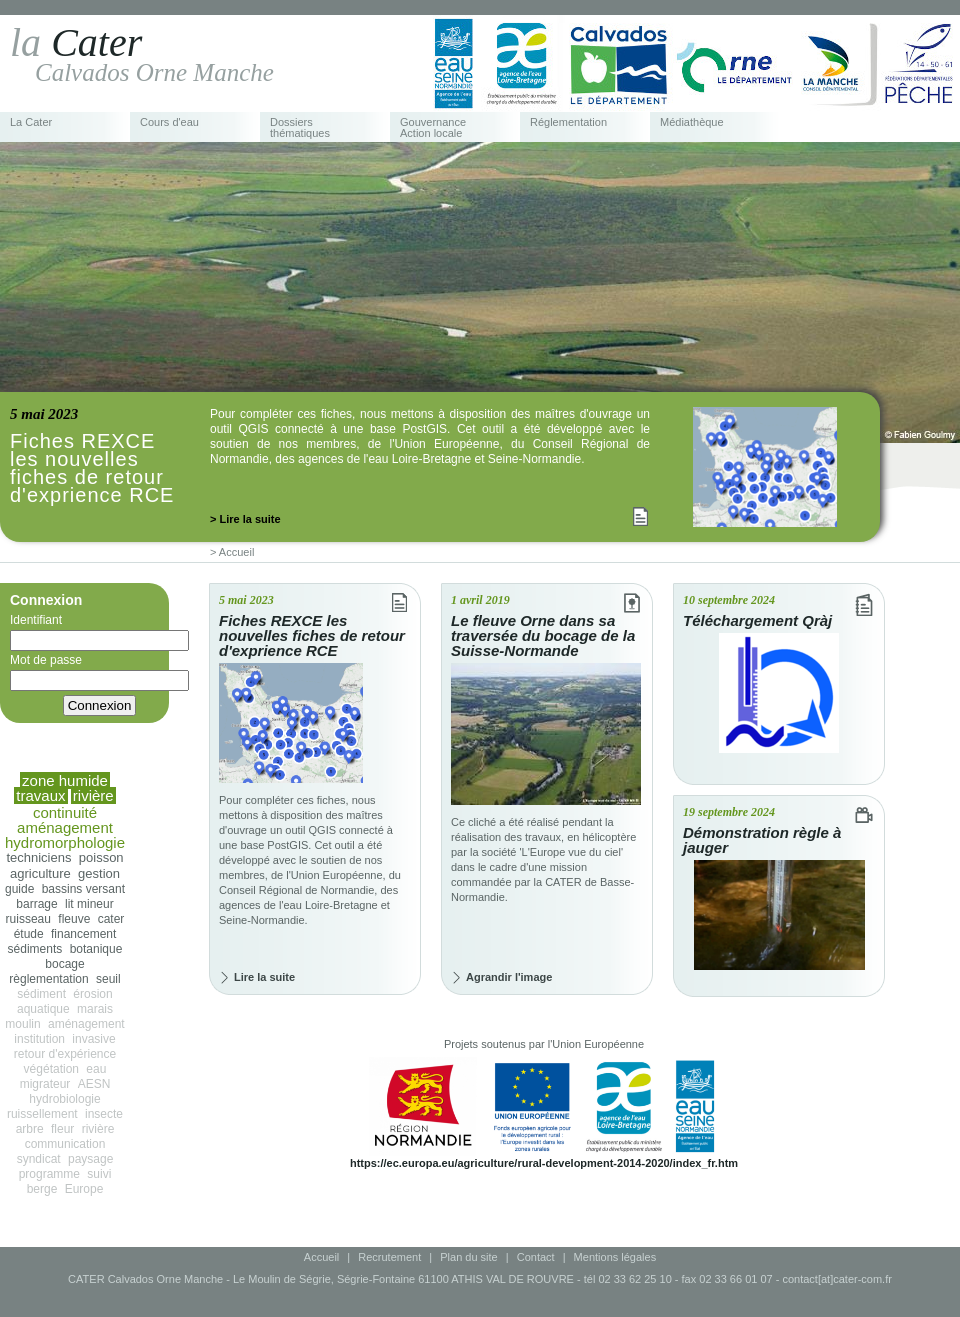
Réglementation (568, 122)
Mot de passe (99, 672)
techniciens (38, 857)
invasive (93, 1039)
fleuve (74, 919)
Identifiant (99, 632)
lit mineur (89, 904)
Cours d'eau (169, 122)
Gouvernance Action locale (433, 128)
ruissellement (42, 1114)
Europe (84, 1189)
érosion (92, 994)
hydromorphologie (65, 842)
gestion (99, 873)
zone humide (65, 780)
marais (95, 1009)
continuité (65, 812)
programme (49, 1174)
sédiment (41, 994)
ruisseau (28, 919)
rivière (93, 795)
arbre (30, 1129)
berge (42, 1189)
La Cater (31, 122)
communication (65, 1144)
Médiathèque (692, 122)
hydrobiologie (64, 1099)
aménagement (86, 1024)
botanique (96, 949)
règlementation (48, 979)
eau (96, 1069)
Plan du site (468, 1257)
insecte (104, 1114)
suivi (99, 1174)
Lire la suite (264, 977)
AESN (94, 1084)
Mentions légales (615, 1257)
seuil (108, 979)
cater (111, 919)
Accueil (321, 1257)
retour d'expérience (65, 1054)
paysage (90, 1159)
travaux (40, 795)
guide (19, 889)
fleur (62, 1129)
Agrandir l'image (509, 977)
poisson (101, 857)
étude (29, 934)
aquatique (43, 1009)
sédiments (35, 949)
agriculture (40, 873)
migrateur (45, 1084)
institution (39, 1039)
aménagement (65, 827)
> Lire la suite (245, 519)
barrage (36, 904)
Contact (536, 1257)
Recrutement (389, 1257)
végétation (51, 1069)
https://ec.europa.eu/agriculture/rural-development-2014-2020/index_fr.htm (544, 1163)
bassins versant (83, 889)
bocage (64, 964)
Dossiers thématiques (300, 128)
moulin (22, 1024)
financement (83, 934)
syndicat (39, 1159)
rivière (98, 1129)
